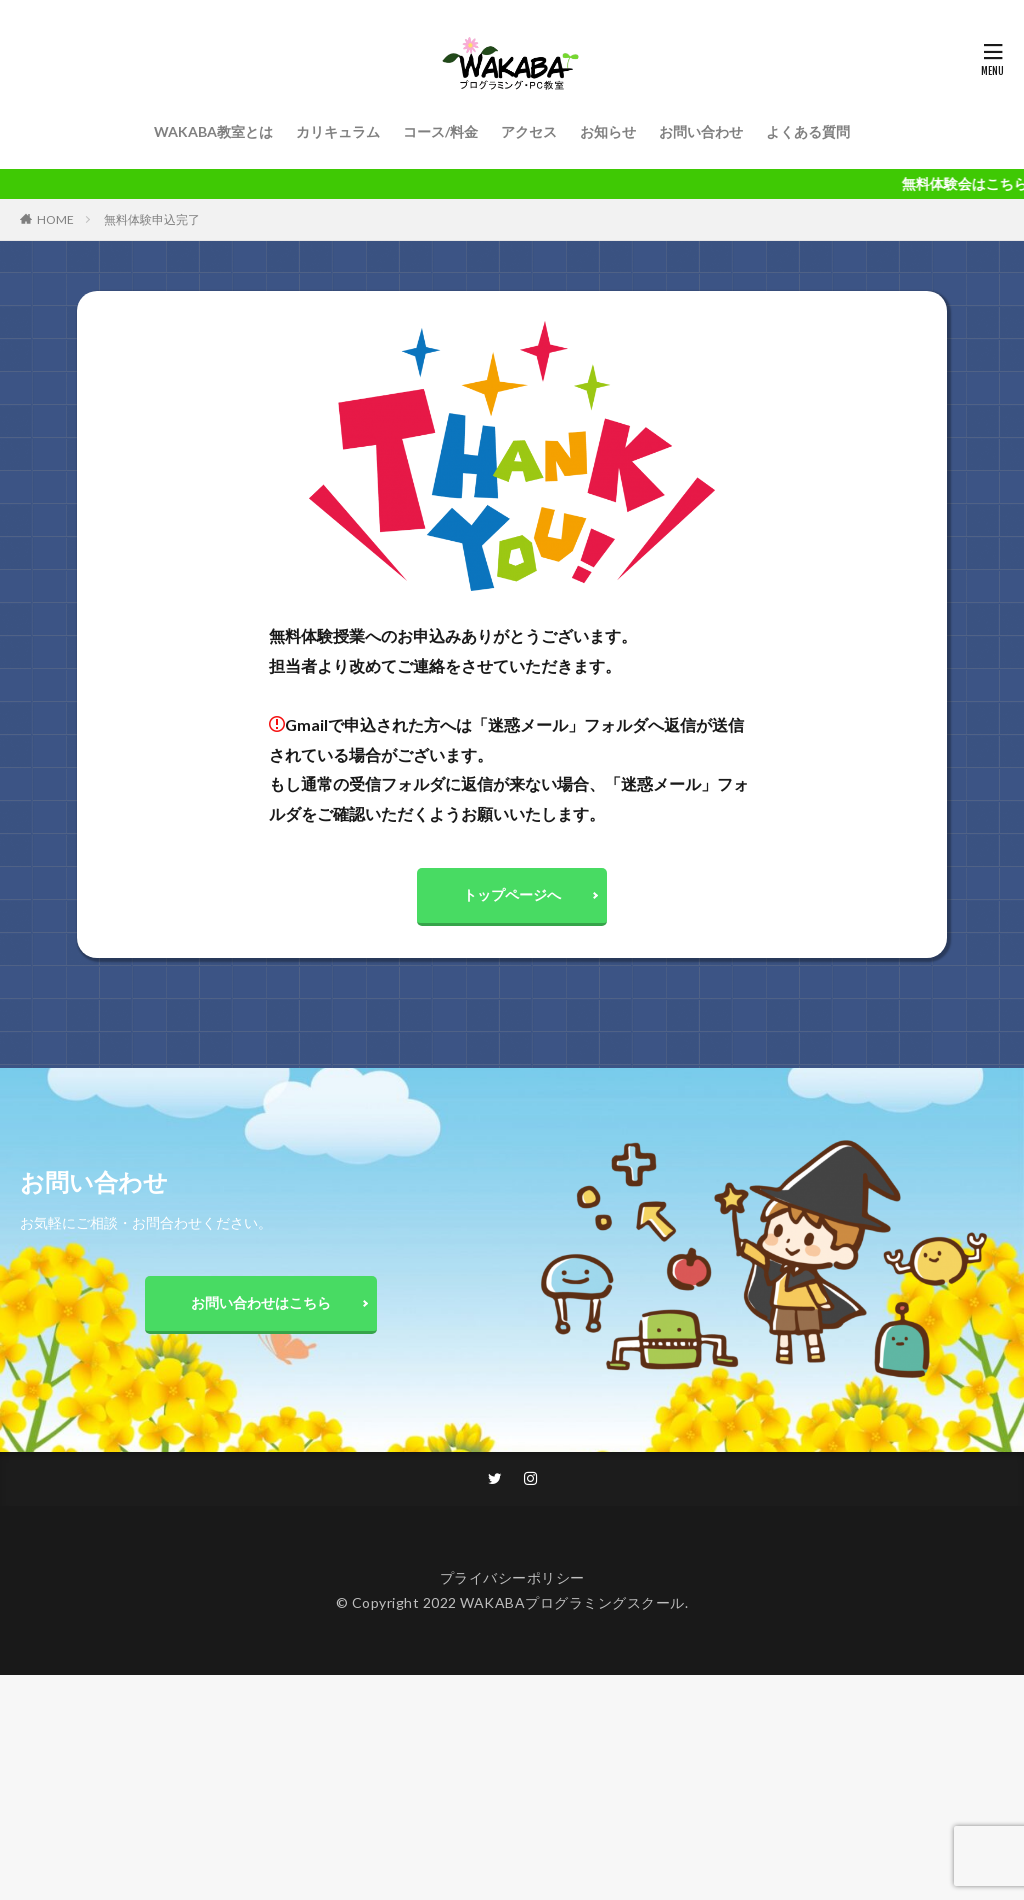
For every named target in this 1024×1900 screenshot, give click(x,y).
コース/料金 (440, 131)
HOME (55, 219)
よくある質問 (808, 131)
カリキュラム (338, 131)
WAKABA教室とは (213, 131)
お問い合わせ (701, 131)
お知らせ (608, 131)
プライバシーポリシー (512, 1582)
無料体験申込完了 (152, 219)
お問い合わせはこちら (261, 1306)
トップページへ (512, 896)
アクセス (529, 131)
